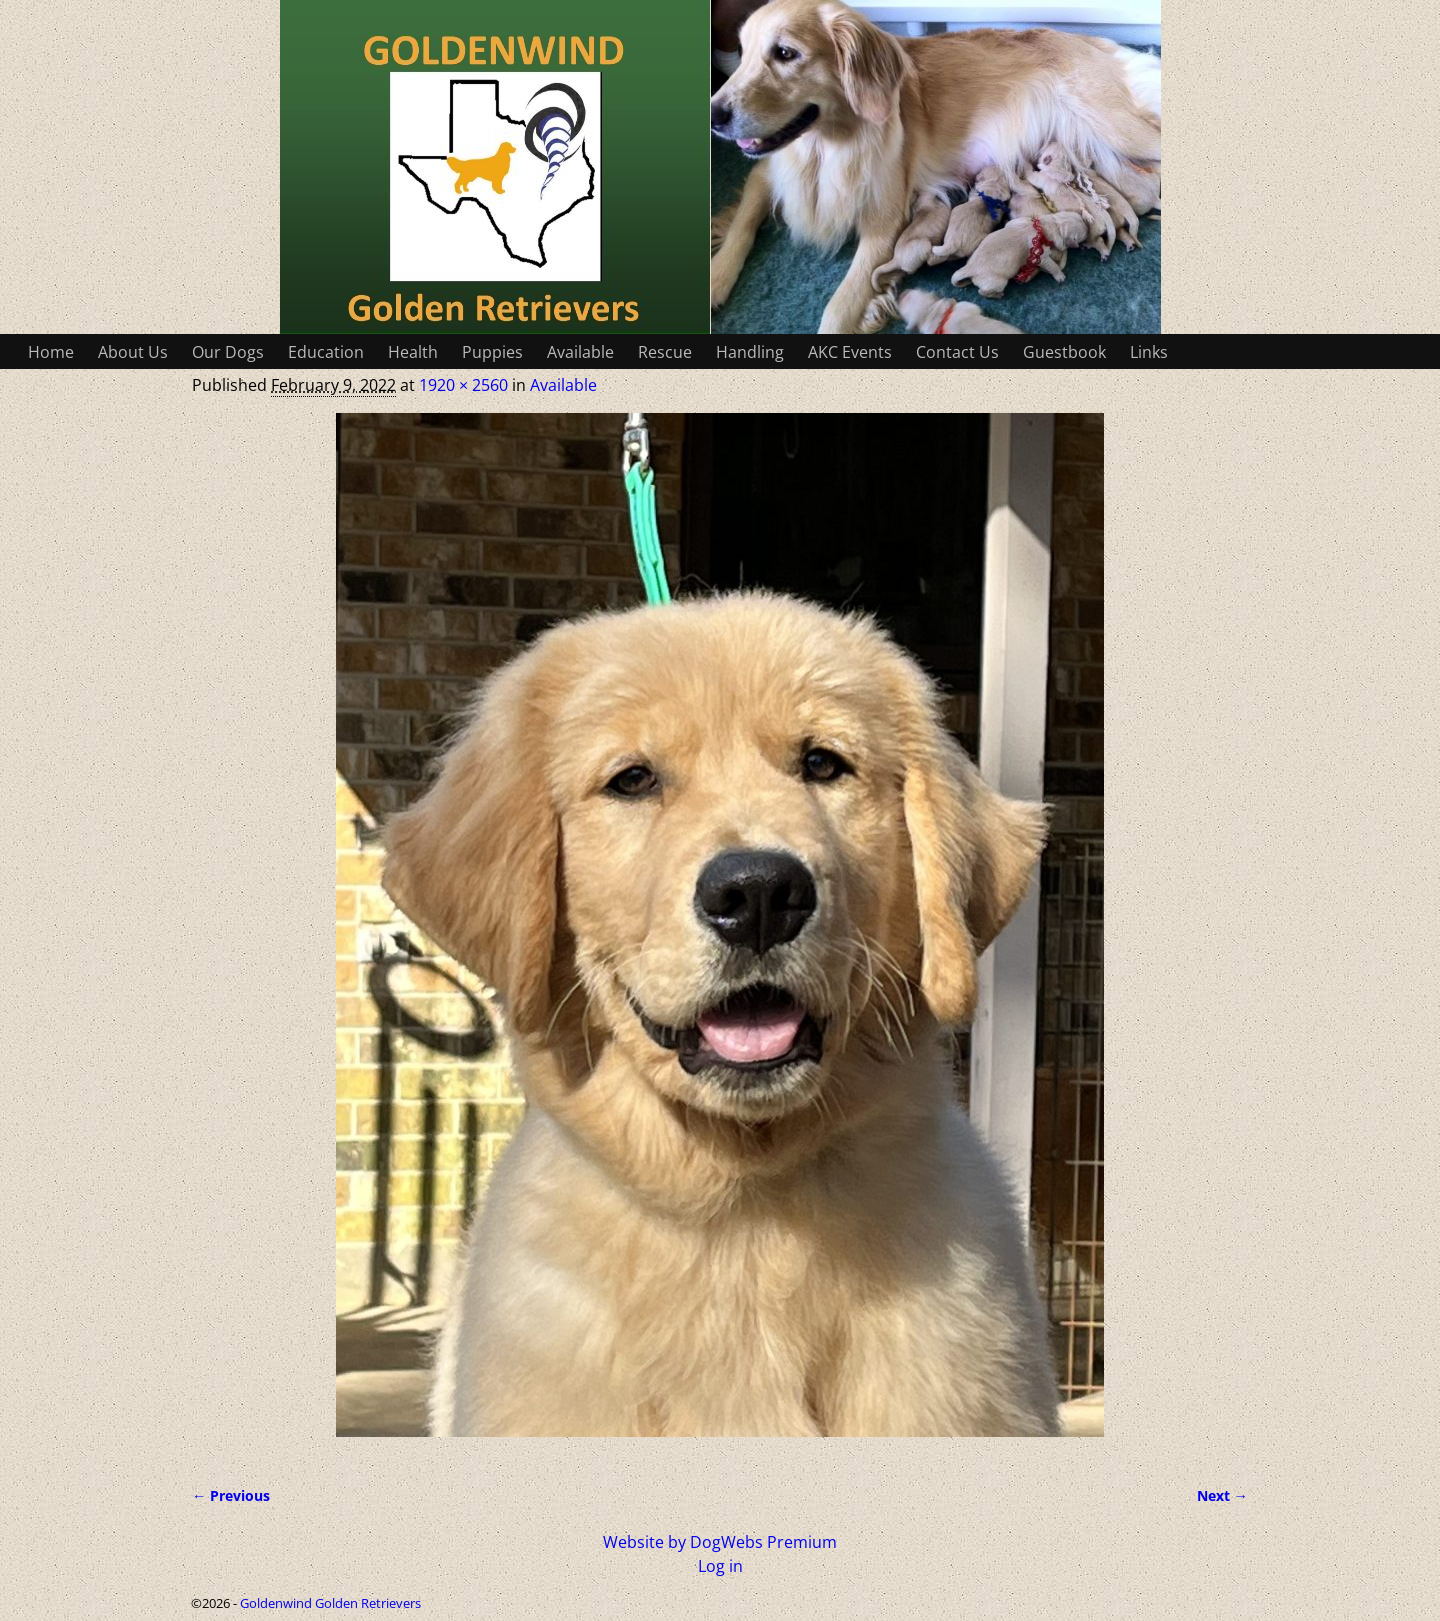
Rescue (665, 352)
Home (51, 352)
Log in (720, 1566)
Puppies (492, 352)
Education (326, 352)
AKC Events (850, 352)
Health (413, 352)
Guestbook (1064, 352)
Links (1149, 352)
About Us (133, 352)
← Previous (231, 1495)
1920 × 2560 (463, 385)
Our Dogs (228, 352)
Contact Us (957, 352)
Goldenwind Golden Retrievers (330, 1603)
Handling (750, 352)
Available (580, 352)
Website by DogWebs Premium (720, 1542)
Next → (1222, 1495)
